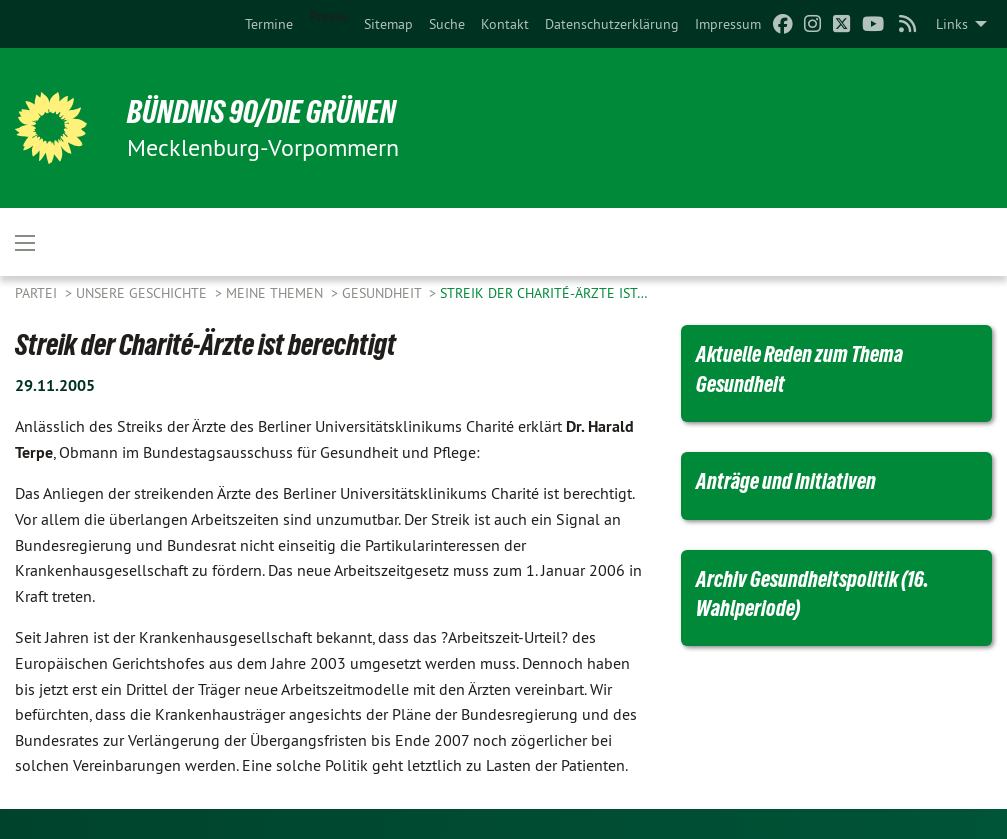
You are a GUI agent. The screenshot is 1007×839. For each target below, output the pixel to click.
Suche (447, 24)
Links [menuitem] (952, 24)
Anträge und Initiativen (786, 481)
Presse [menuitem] (328, 16)
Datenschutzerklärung (612, 24)
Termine (269, 24)
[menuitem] (269, 24)
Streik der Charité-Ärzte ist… (544, 293)
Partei (38, 293)
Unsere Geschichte (143, 293)
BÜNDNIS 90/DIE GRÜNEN (261, 112)
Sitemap (388, 24)
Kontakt (505, 24)
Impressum (728, 24)
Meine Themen (276, 293)
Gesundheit (383, 293)
